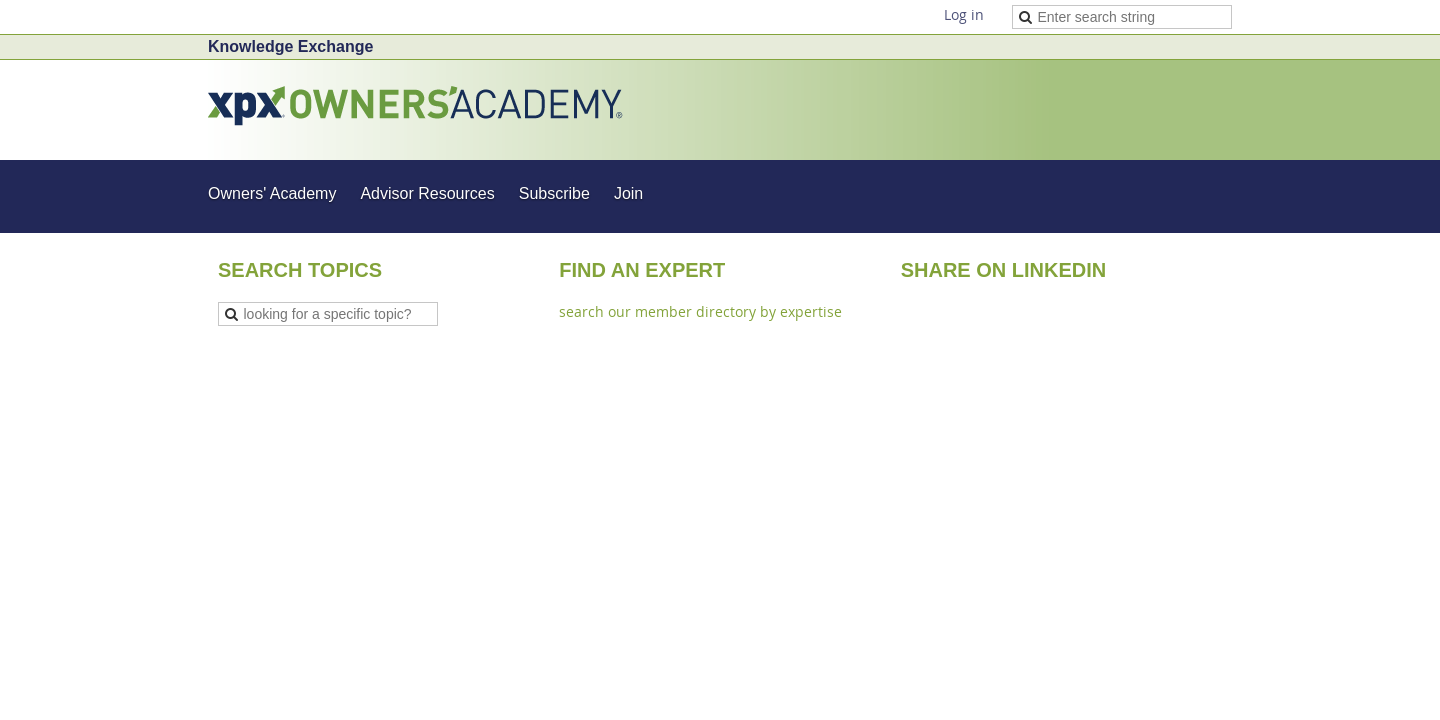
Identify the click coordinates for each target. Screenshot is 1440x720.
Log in (964, 14)
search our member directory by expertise (700, 311)
